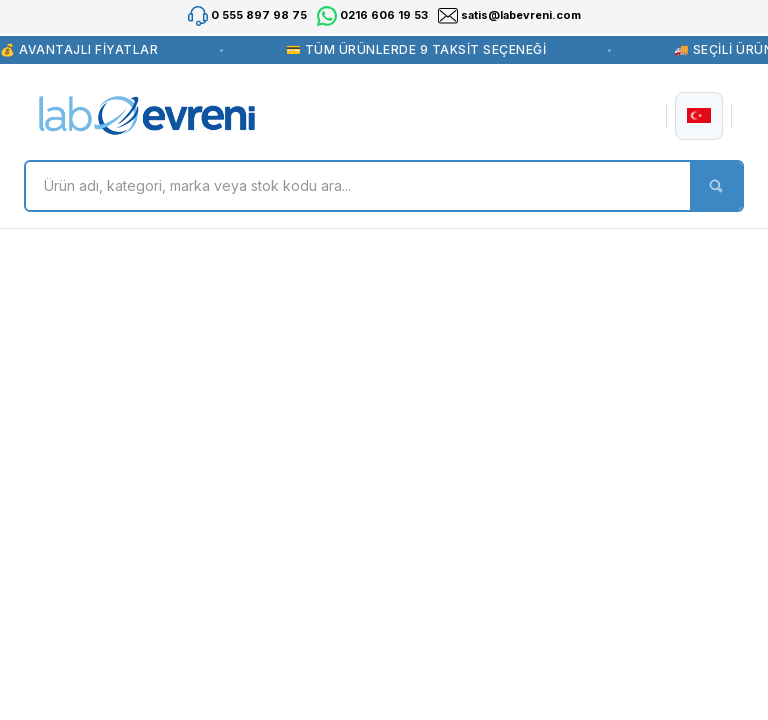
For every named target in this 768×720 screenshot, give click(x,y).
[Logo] (147, 115)
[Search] (384, 186)
